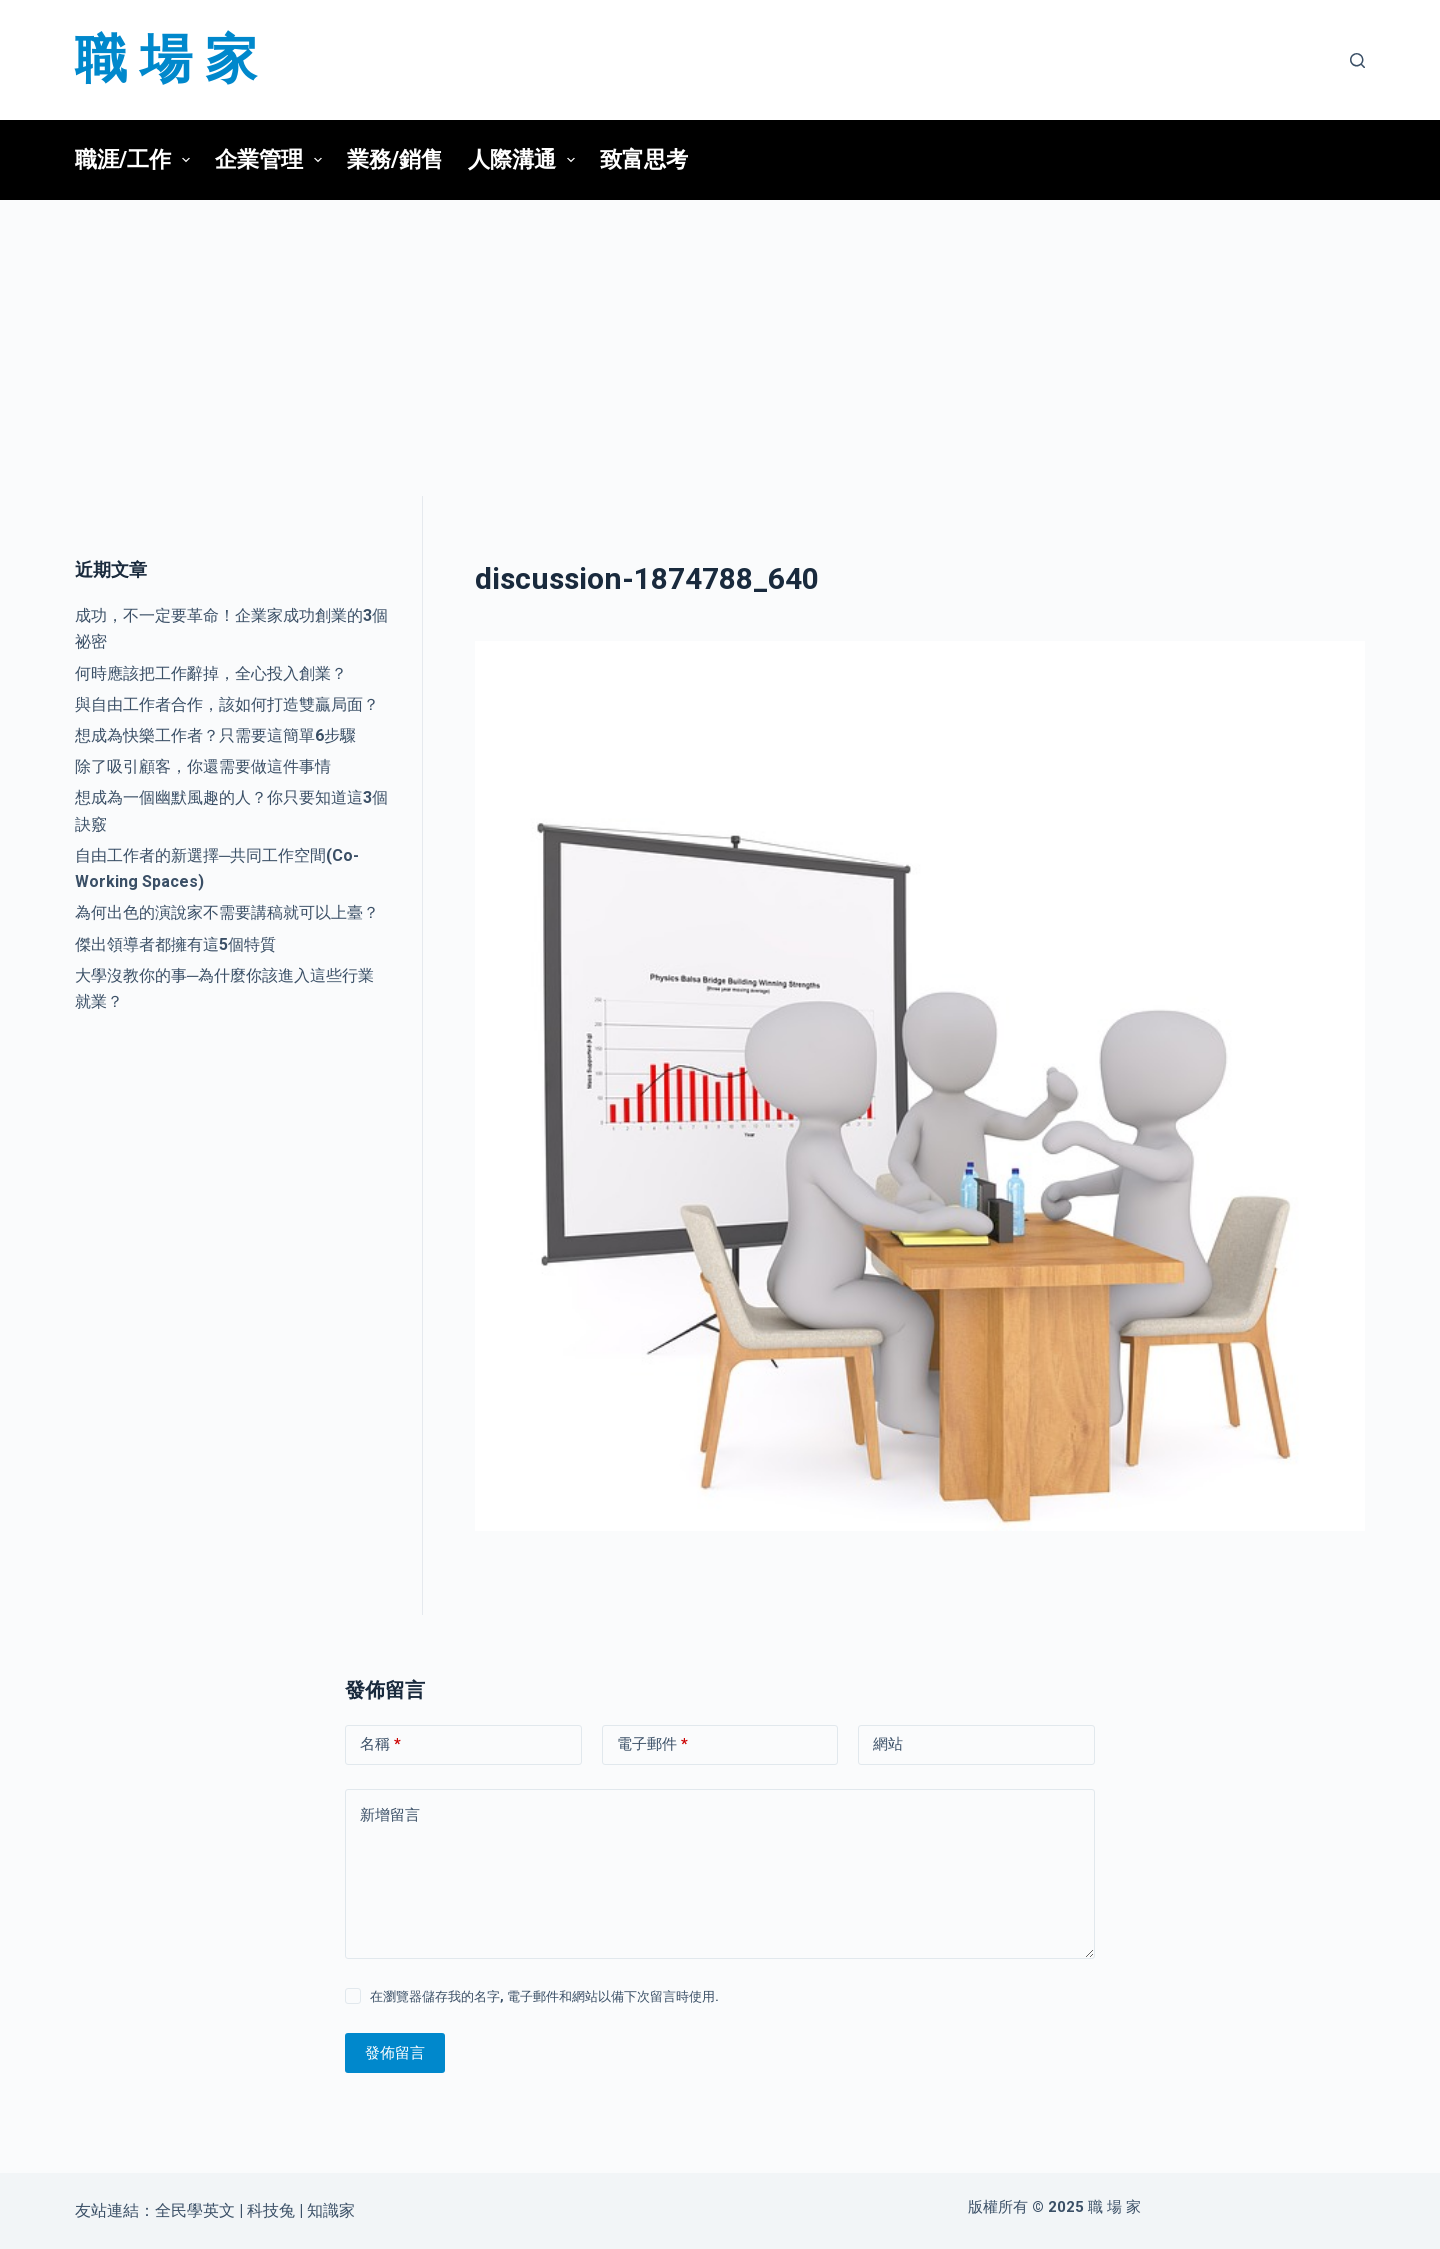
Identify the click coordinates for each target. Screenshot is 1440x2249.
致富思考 (644, 159)
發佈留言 (395, 2053)
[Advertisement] (720, 348)
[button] (186, 160)
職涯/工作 (138, 160)
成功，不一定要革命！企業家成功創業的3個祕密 (231, 628)
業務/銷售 (395, 159)
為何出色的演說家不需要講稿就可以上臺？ (227, 912)
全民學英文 (195, 2210)
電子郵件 (652, 1744)
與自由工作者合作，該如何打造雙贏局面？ (227, 704)
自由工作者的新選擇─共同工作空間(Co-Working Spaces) (217, 868)
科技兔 (271, 2210)
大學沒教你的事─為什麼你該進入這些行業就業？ (224, 988)
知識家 (331, 2210)
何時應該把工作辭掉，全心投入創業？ (211, 673)
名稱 (380, 1744)
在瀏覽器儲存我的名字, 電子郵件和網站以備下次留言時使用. (544, 1996)
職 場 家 (166, 59)
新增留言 (390, 1815)
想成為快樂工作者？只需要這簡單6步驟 (215, 735)
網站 (888, 1744)
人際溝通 (527, 160)
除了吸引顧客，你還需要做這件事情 (203, 766)
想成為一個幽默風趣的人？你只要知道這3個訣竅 (231, 810)
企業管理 (274, 160)
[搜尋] (1357, 60)
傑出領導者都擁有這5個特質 (175, 944)
